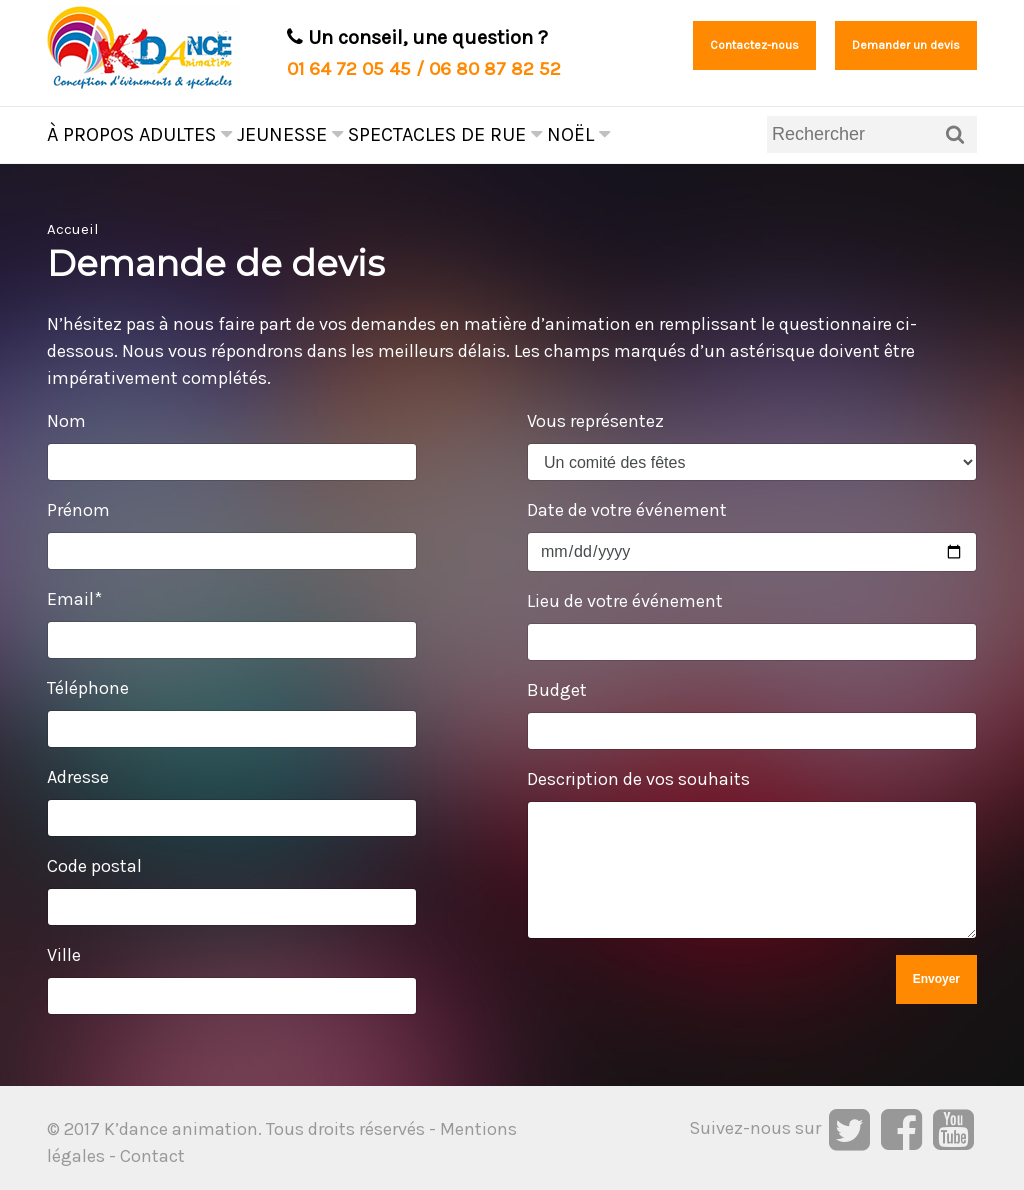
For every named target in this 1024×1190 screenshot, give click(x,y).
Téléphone (88, 688)
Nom (66, 421)
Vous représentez (595, 421)
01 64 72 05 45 (349, 69)
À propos (90, 134)
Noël (578, 134)
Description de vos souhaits (638, 779)
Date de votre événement (627, 510)
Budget (557, 690)
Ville (64, 955)
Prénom (78, 510)
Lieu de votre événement (625, 601)
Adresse (78, 777)
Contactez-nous (754, 45)
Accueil (73, 229)
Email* (74, 599)
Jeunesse (290, 134)
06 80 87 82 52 (495, 69)
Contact (152, 1156)
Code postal (94, 866)
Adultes (185, 134)
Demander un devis (906, 45)
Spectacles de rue (445, 134)
